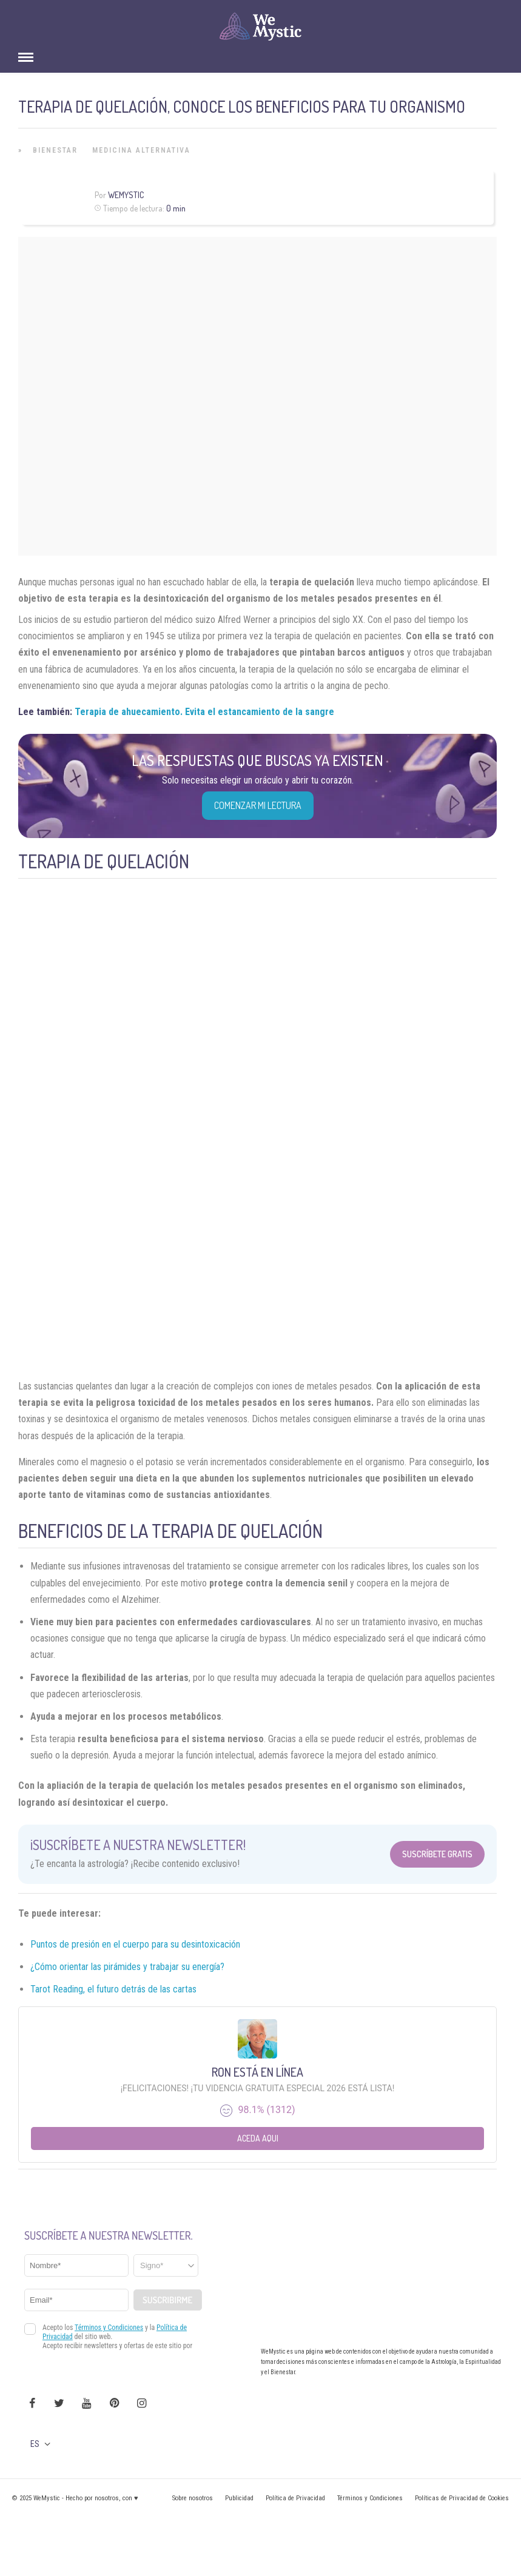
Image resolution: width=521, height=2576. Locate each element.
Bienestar (55, 150)
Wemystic (126, 195)
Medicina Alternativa (141, 150)
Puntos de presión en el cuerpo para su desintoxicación (135, 1944)
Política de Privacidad (295, 2498)
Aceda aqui (257, 2138)
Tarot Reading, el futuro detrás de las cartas (113, 1989)
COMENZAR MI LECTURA (257, 805)
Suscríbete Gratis (437, 1854)
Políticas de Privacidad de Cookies (462, 2498)
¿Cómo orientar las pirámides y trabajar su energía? (127, 1966)
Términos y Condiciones (370, 2498)
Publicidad (239, 2498)
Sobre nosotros (192, 2498)
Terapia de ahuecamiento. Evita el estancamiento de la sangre (204, 711)
